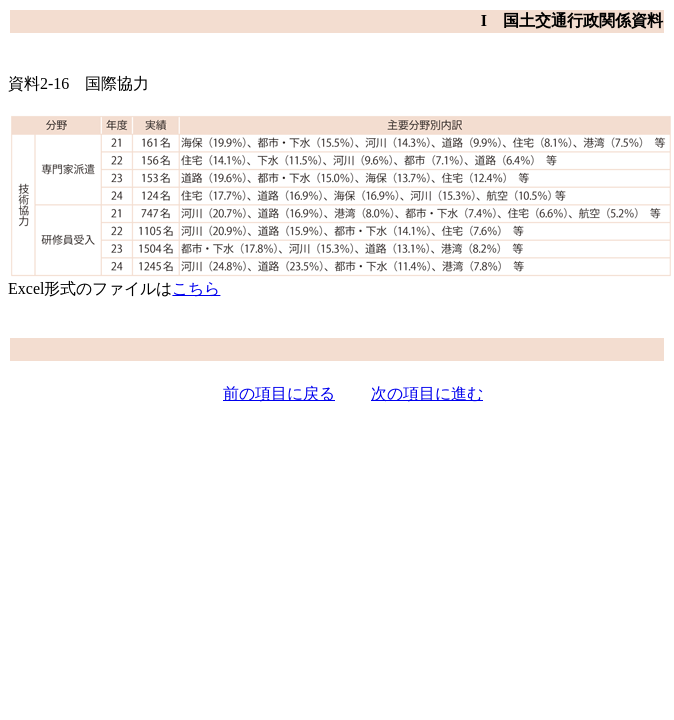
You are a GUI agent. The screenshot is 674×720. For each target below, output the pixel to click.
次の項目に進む (427, 393)
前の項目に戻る (279, 393)
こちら (196, 288)
